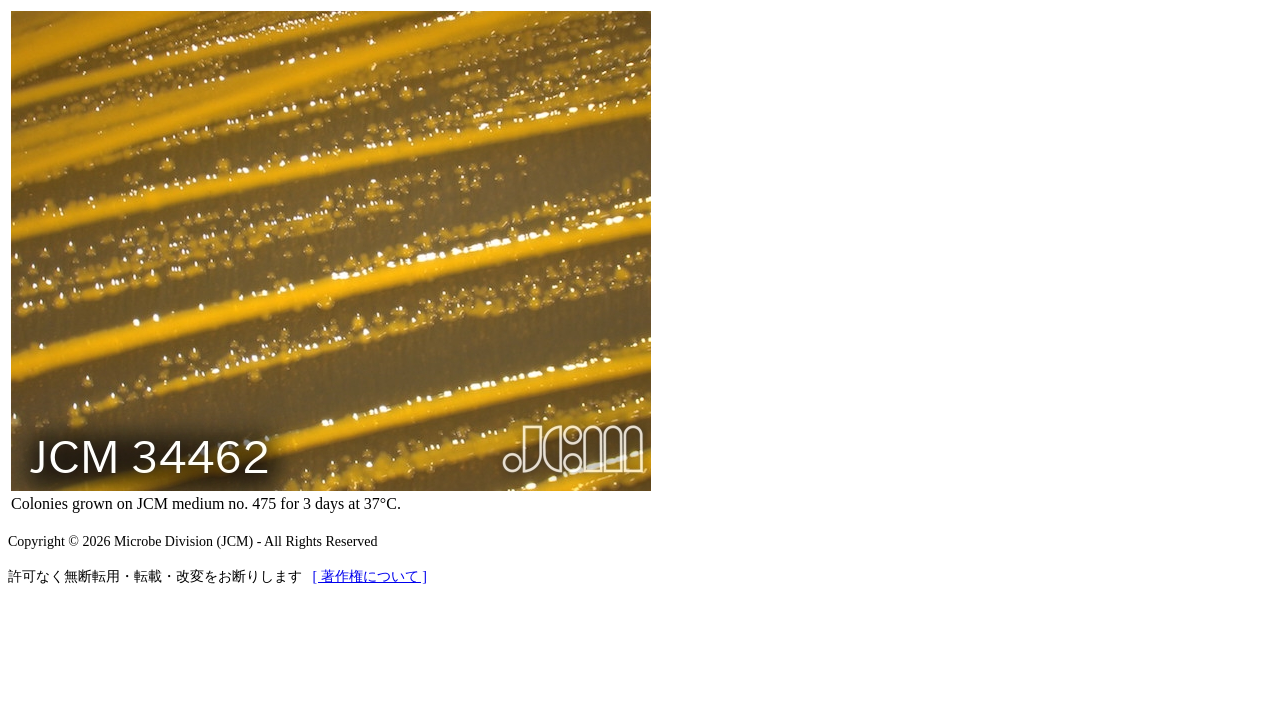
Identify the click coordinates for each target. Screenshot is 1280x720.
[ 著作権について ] (370, 576)
